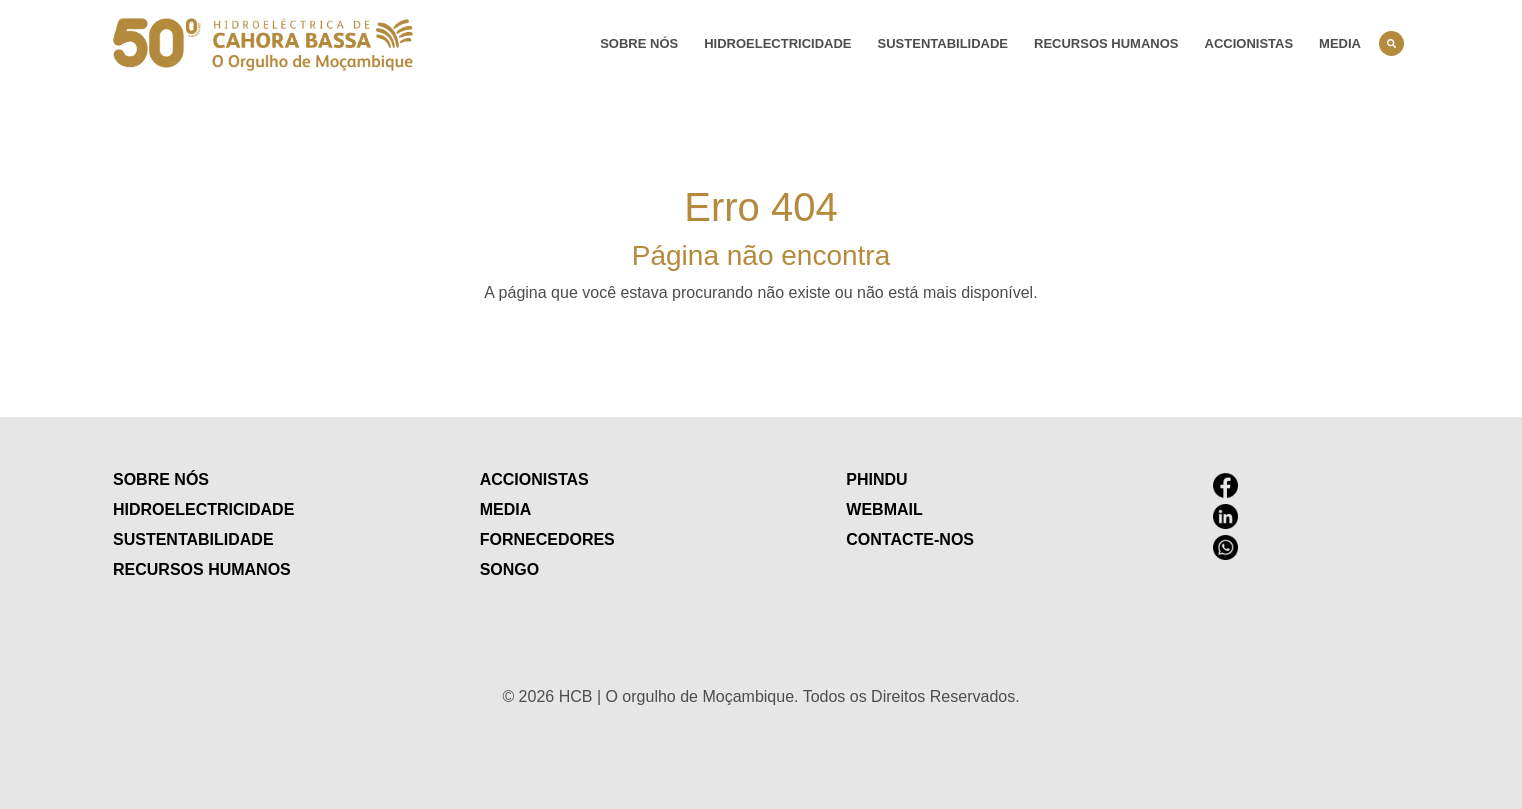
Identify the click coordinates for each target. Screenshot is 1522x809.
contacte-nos (910, 539)
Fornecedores (547, 539)
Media (1340, 43)
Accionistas (1249, 43)
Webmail (884, 509)
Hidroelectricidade (777, 43)
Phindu (876, 479)
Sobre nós (639, 43)
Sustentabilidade (943, 43)
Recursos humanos (1106, 43)
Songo (510, 569)
